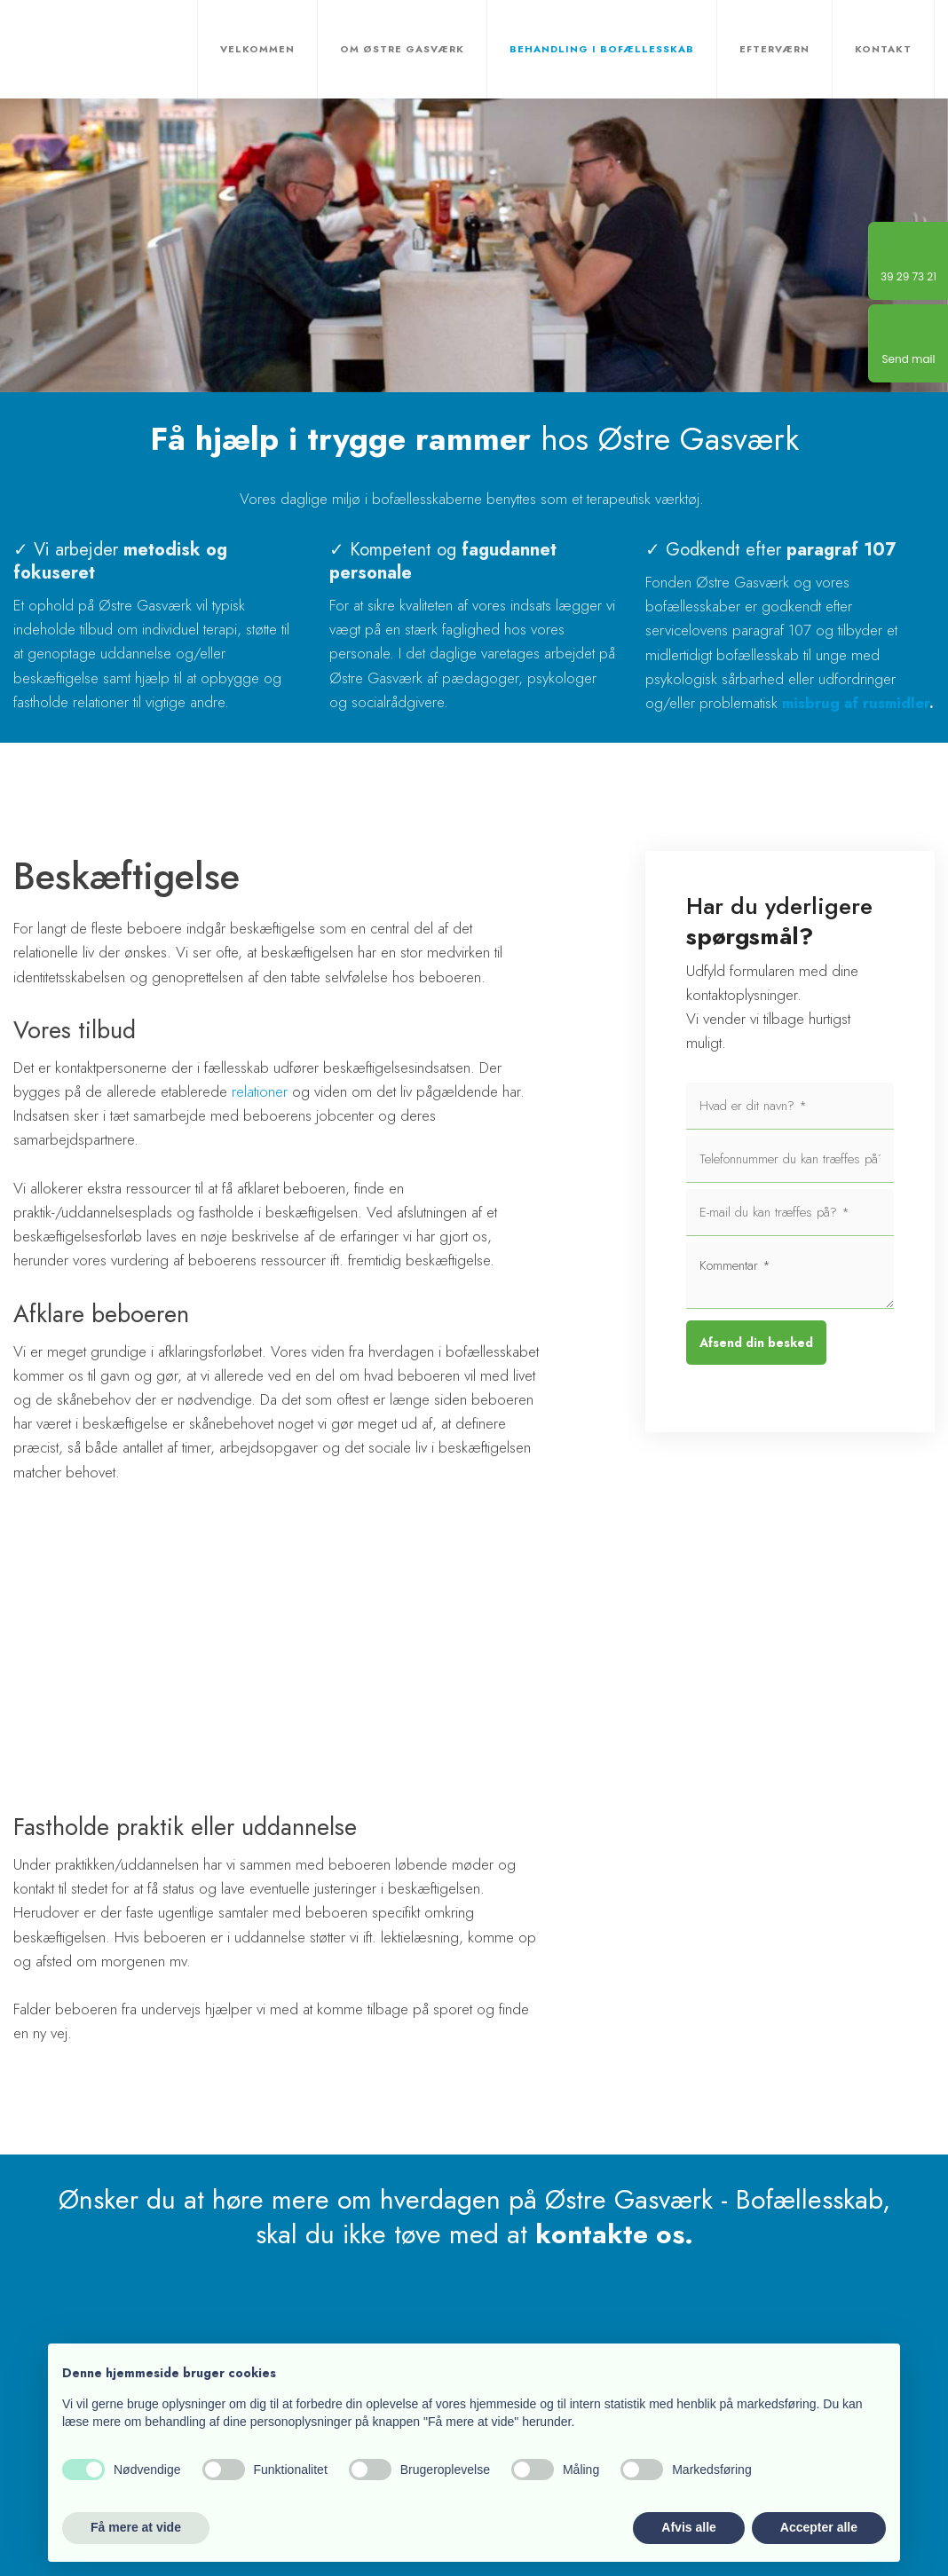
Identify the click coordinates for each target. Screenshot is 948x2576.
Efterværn (774, 49)
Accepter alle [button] (818, 2527)
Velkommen (257, 49)
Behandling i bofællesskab (602, 49)
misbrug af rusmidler (855, 702)
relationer (260, 1091)
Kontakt (883, 49)
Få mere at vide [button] (136, 2527)
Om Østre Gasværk (402, 49)
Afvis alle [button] (688, 2527)
